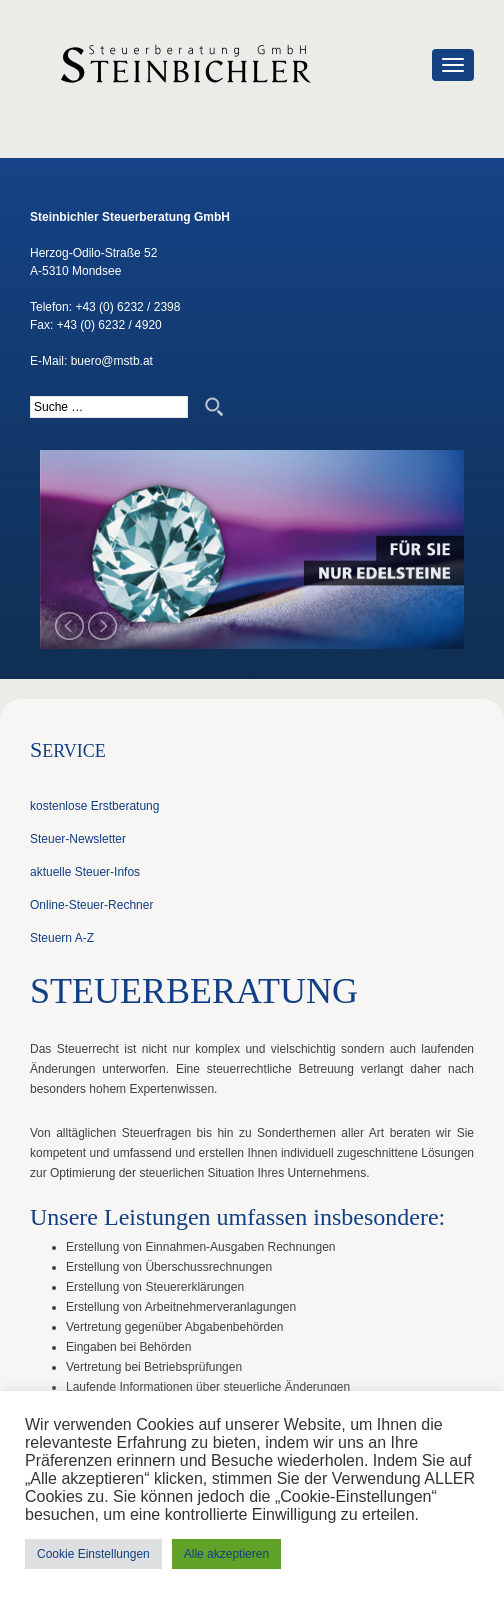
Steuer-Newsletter (78, 839)
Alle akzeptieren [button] (226, 1554)
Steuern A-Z (62, 938)
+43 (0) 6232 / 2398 (127, 307)
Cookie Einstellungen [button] (93, 1554)
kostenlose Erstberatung (94, 806)
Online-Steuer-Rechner (91, 905)
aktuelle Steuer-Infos (85, 872)
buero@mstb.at (112, 361)
